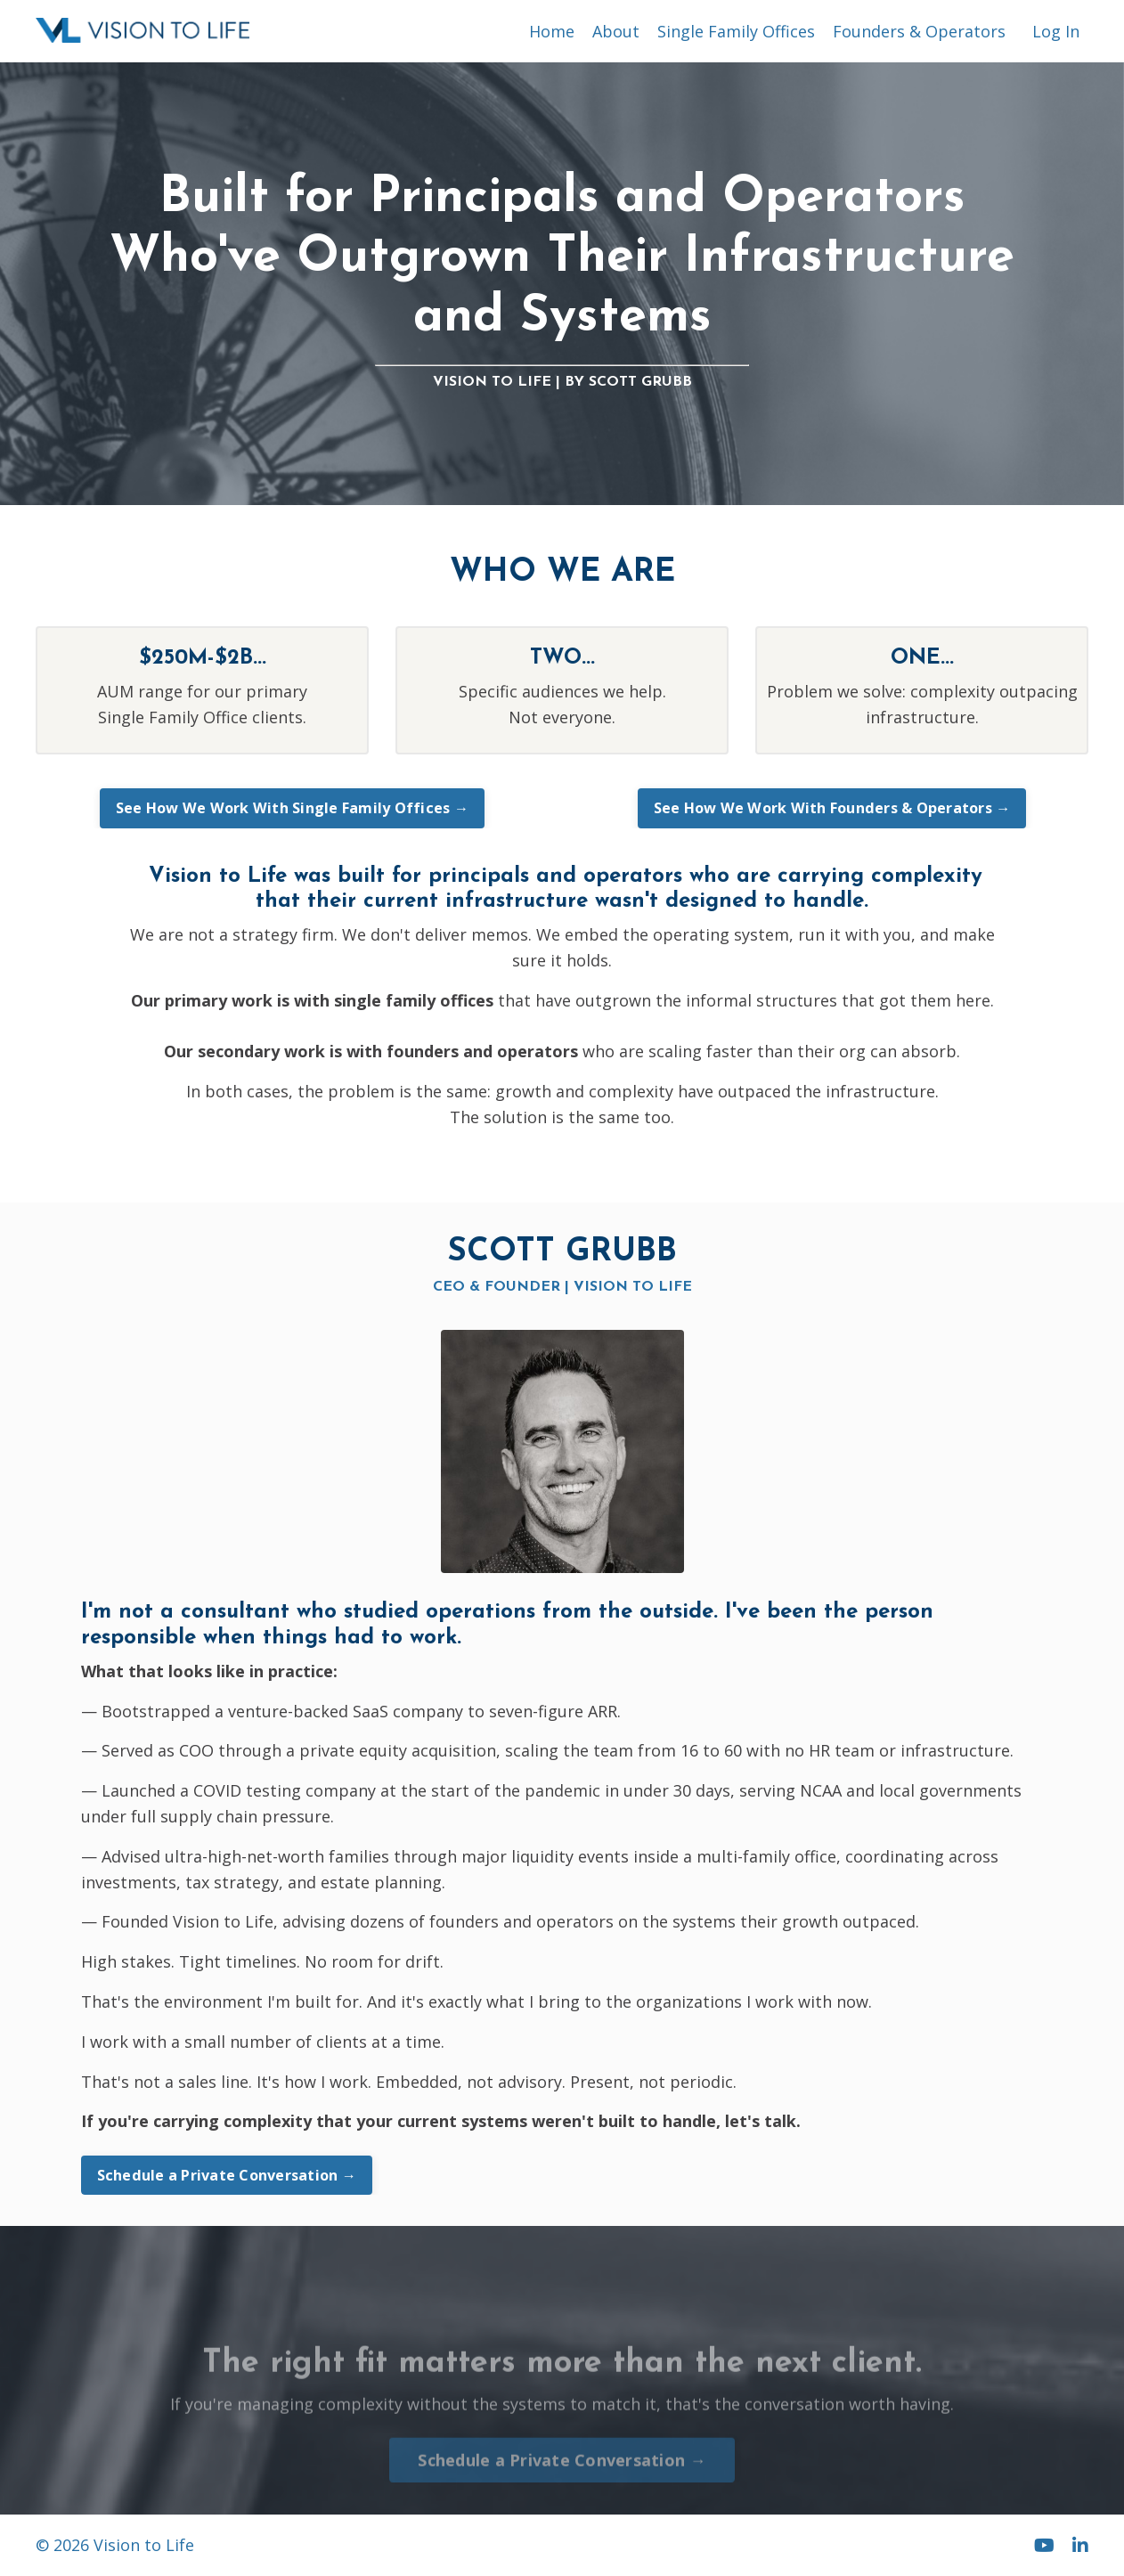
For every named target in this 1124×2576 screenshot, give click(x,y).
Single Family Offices (736, 31)
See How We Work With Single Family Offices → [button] (292, 808)
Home (551, 31)
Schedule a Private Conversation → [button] (226, 2175)
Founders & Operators (919, 31)
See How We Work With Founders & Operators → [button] (832, 808)
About (615, 31)
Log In (1055, 31)
